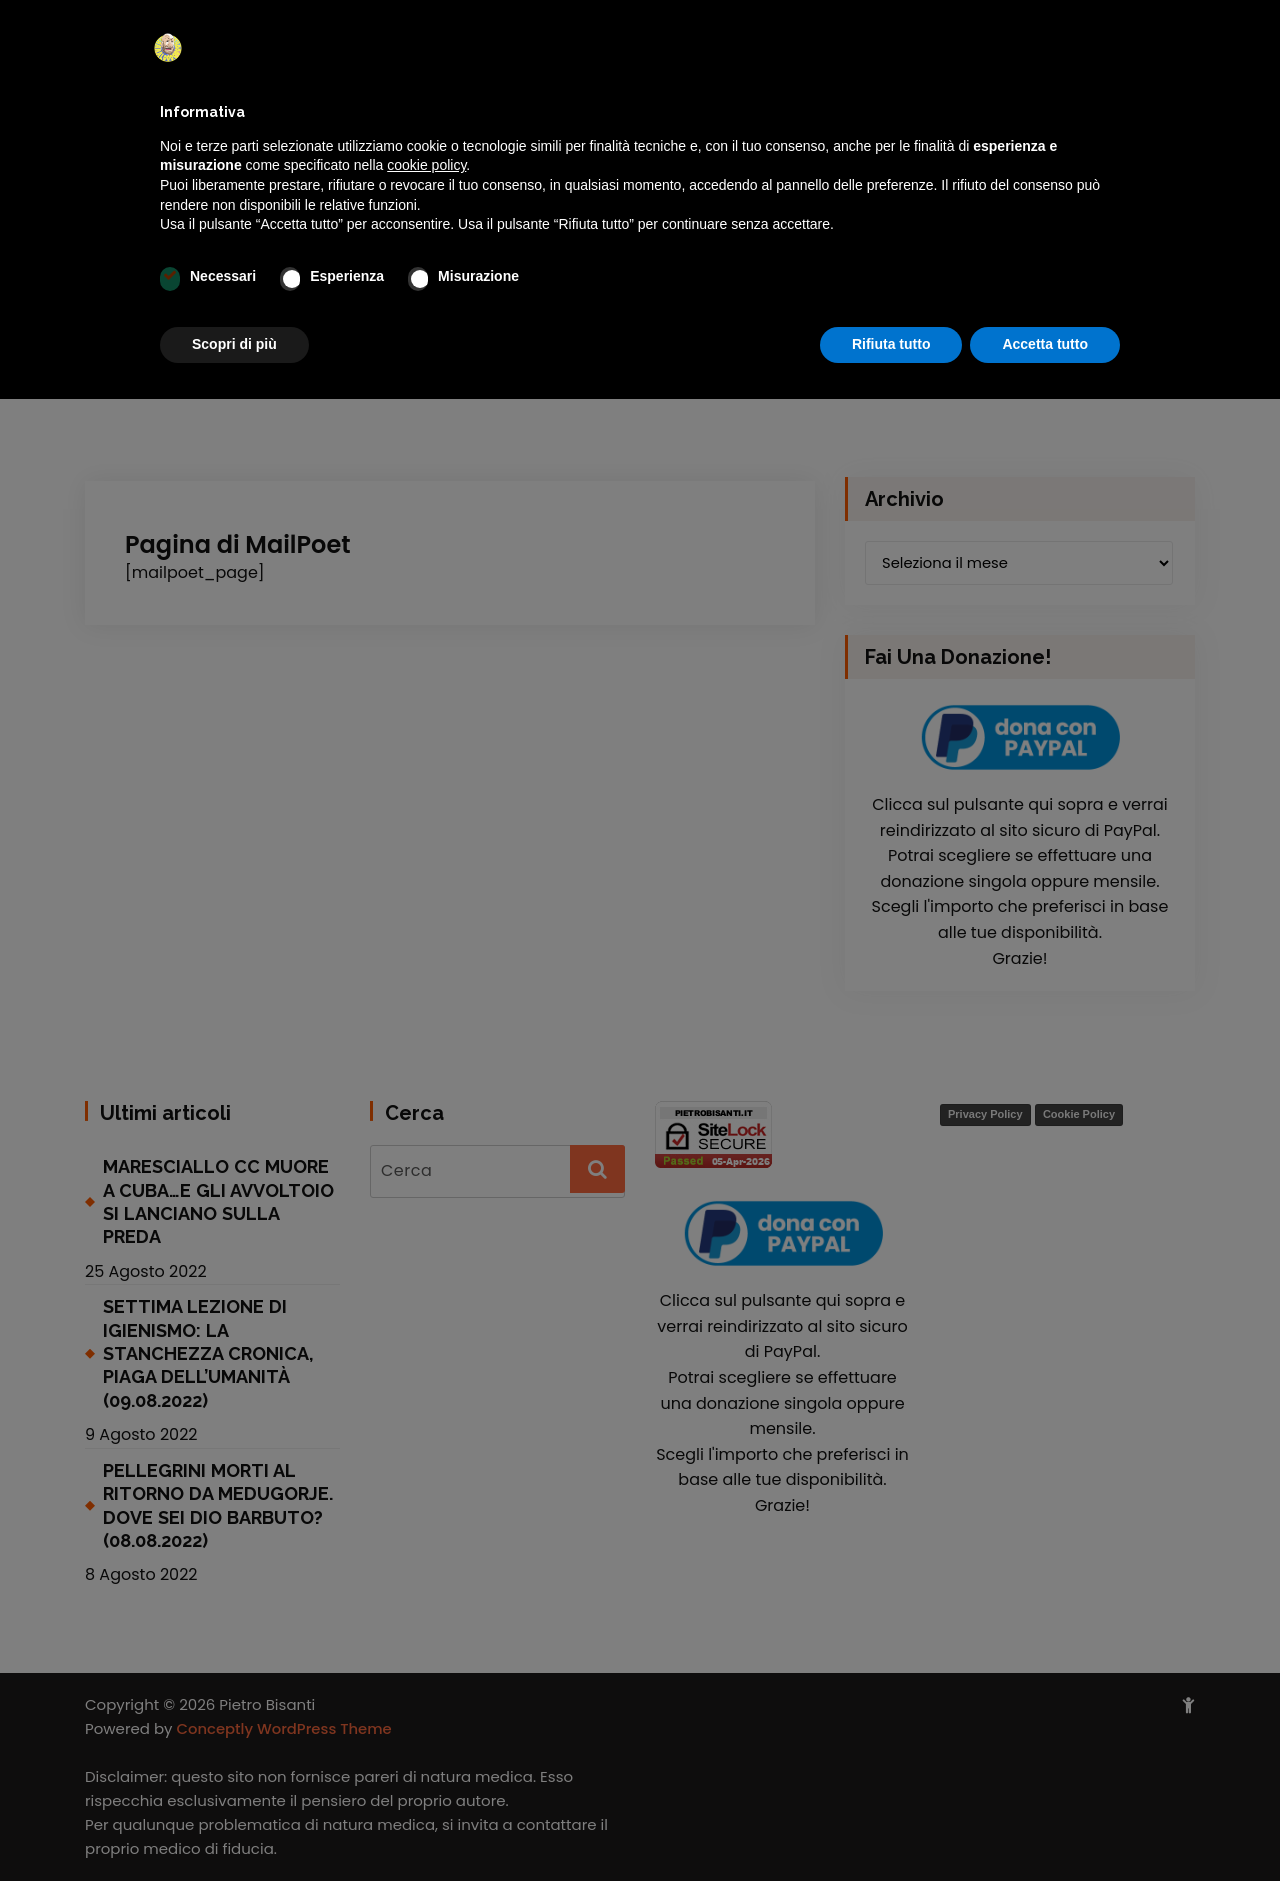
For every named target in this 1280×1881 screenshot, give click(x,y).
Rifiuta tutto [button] (891, 344)
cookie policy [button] (426, 165)
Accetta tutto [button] (1045, 344)
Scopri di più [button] (234, 344)
